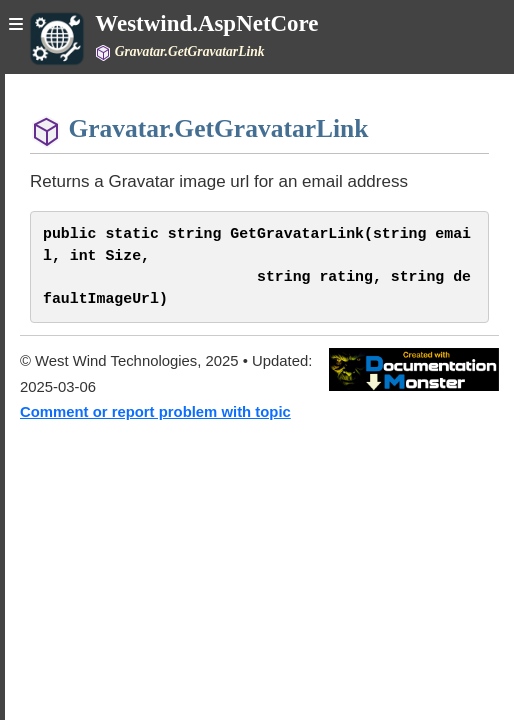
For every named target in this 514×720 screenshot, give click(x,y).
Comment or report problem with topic (155, 412)
